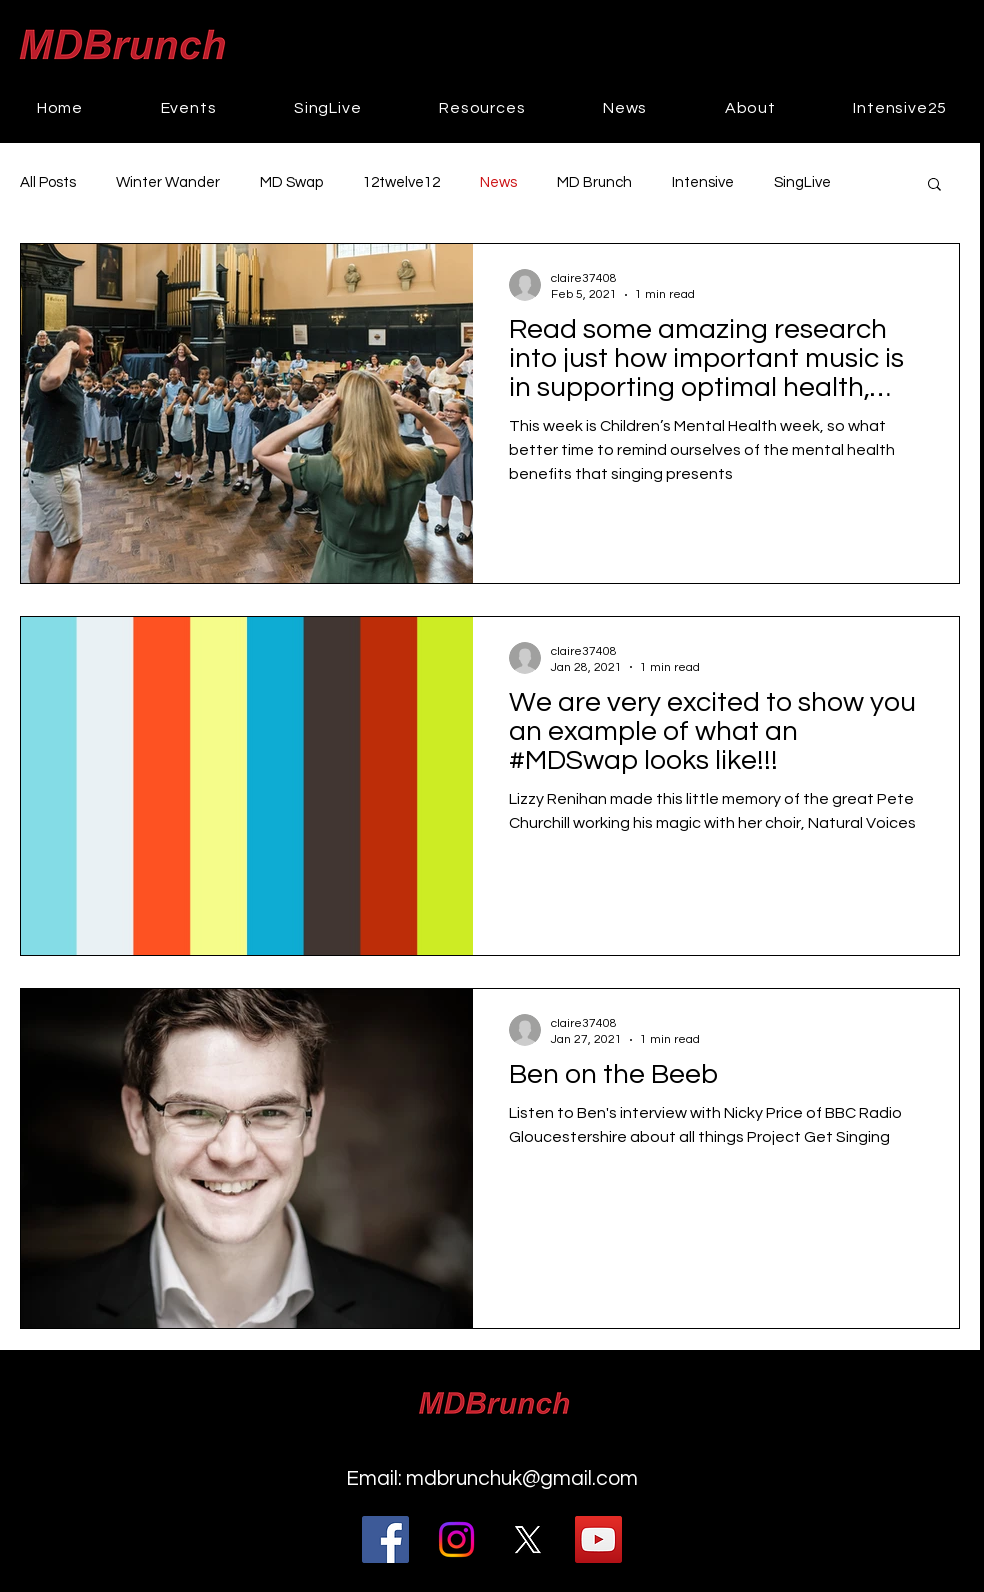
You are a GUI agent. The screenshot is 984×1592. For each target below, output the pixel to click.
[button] (188, 108)
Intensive (703, 182)
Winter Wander (168, 182)
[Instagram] (456, 1539)
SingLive (802, 182)
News (498, 182)
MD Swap (291, 182)
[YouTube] (598, 1539)
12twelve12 (401, 182)
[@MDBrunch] (527, 1539)
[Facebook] (385, 1539)
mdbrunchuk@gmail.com (522, 1478)
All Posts (48, 182)
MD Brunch (594, 182)
